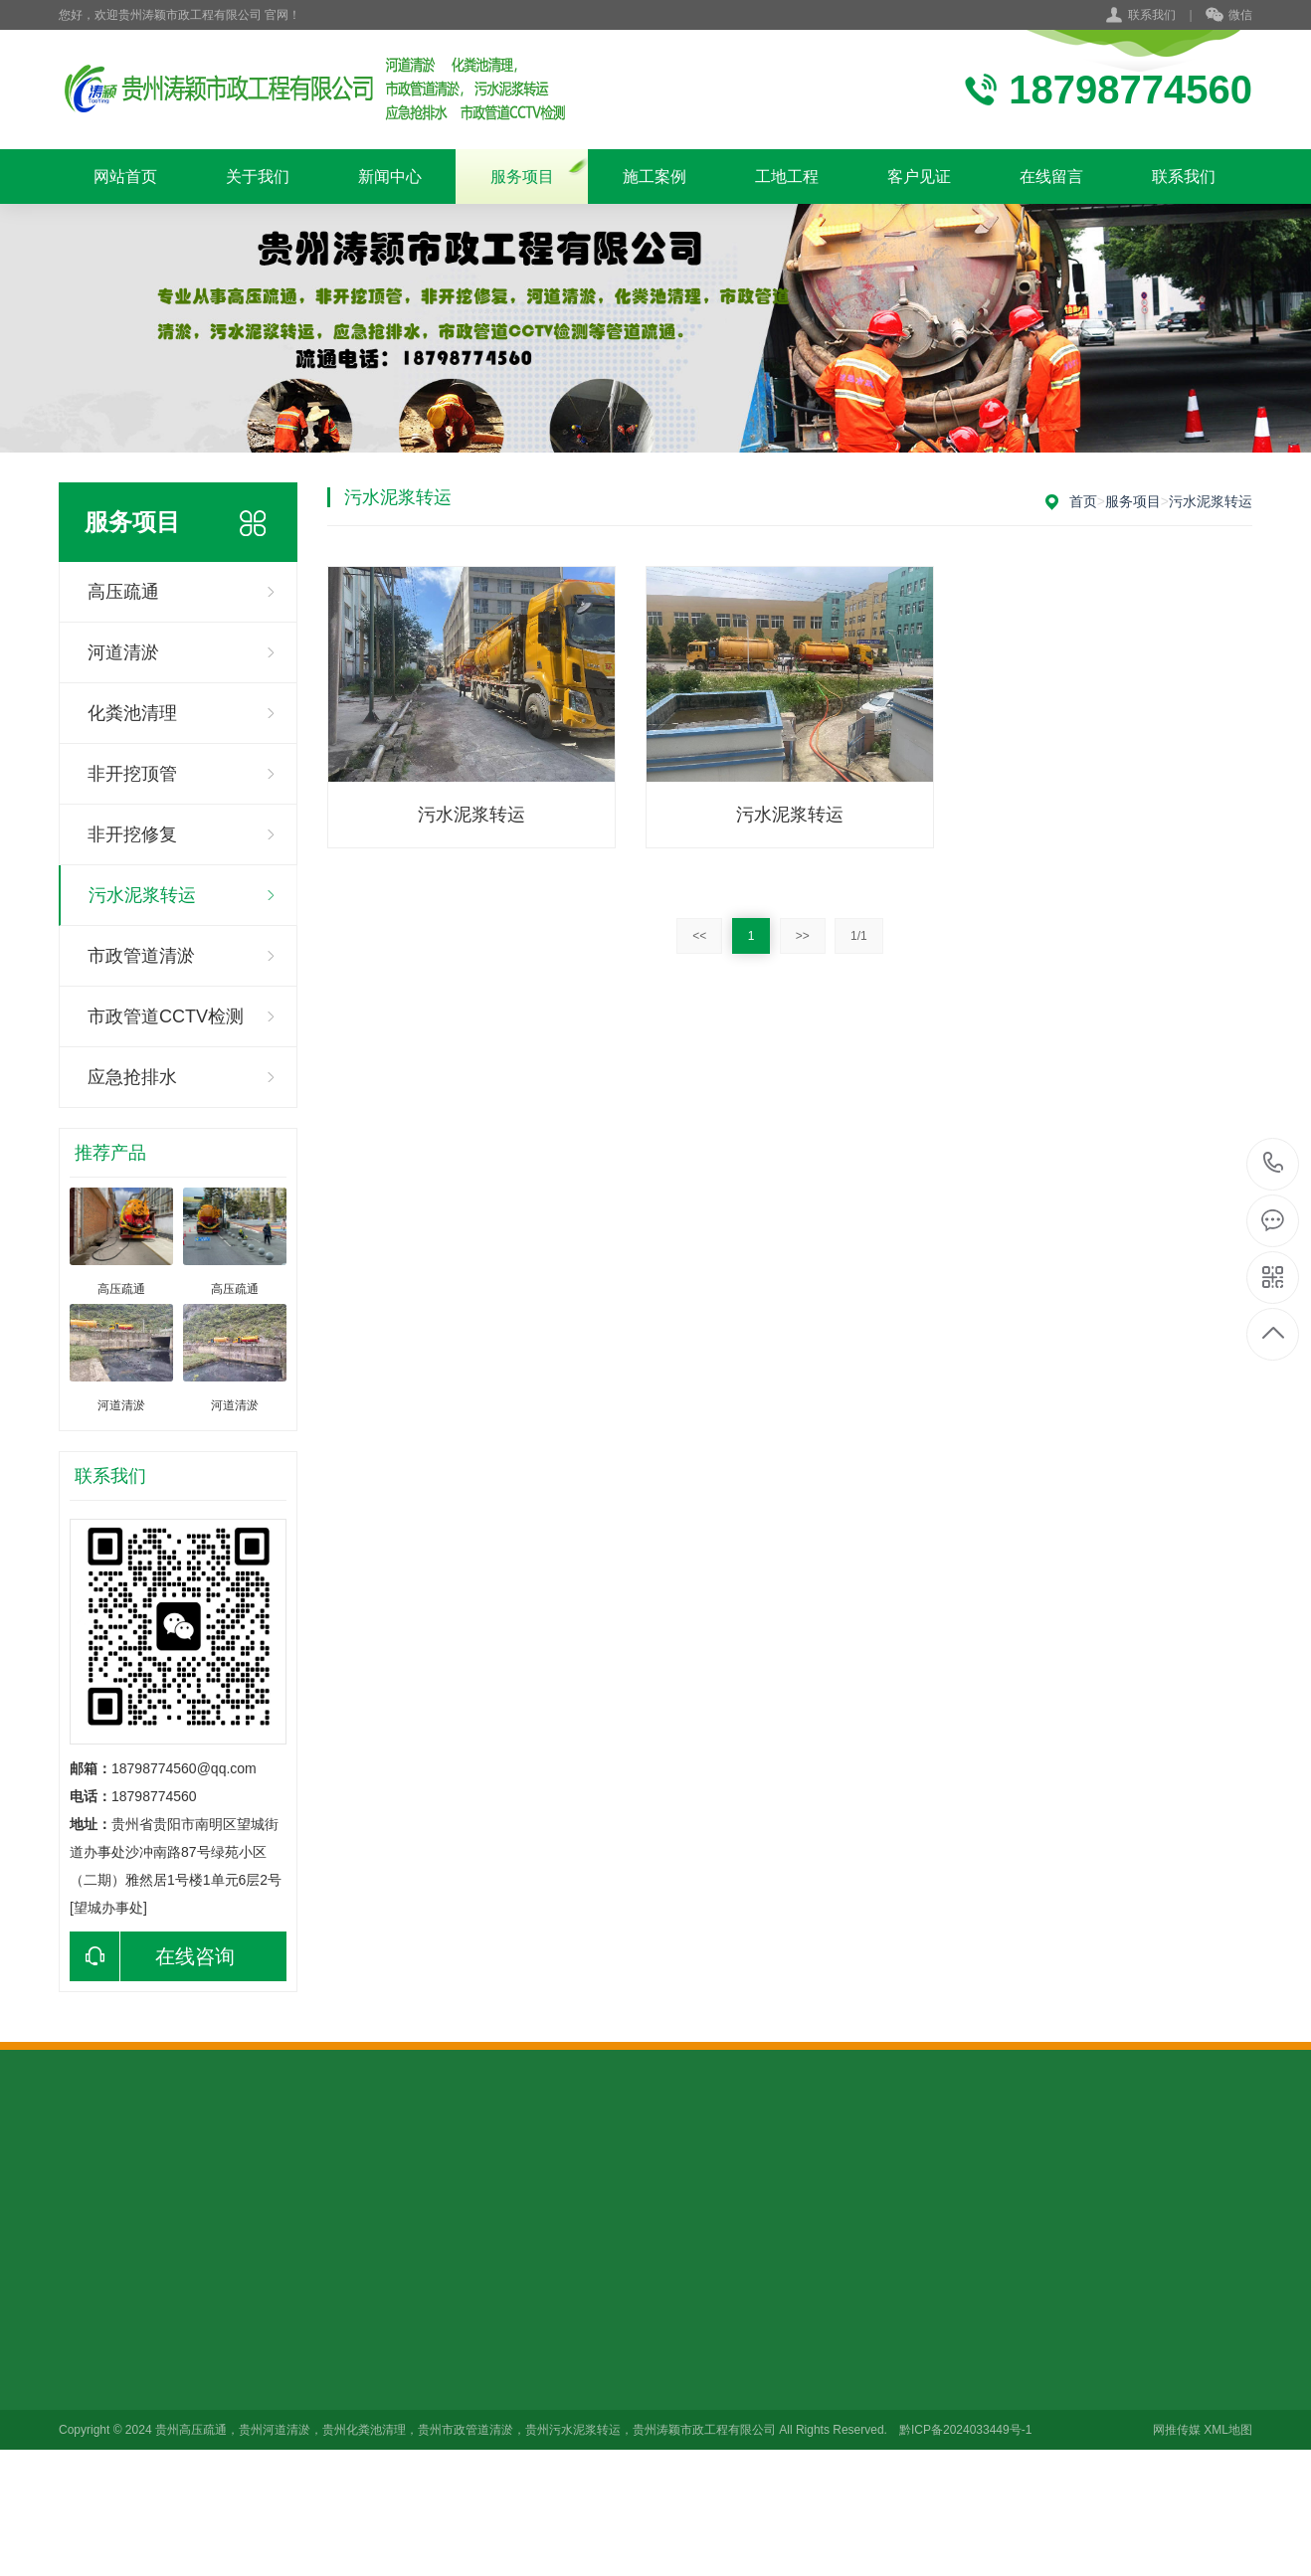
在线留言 (1051, 176)
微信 (1229, 16)
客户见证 (919, 176)
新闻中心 (390, 176)
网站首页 (125, 176)
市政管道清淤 (141, 956)
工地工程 (787, 176)
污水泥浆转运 (142, 895)
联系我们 (1152, 15)
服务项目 (522, 176)
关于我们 (257, 176)
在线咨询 (152, 1956)
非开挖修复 (132, 834)
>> (803, 936)
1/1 (858, 936)
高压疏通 (123, 592)
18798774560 (1273, 1163)
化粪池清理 (132, 713)
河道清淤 (123, 652)
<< (699, 936)
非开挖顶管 (132, 774)
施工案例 (654, 176)
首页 (1083, 501)
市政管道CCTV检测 (166, 1016)
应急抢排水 (132, 1077)
